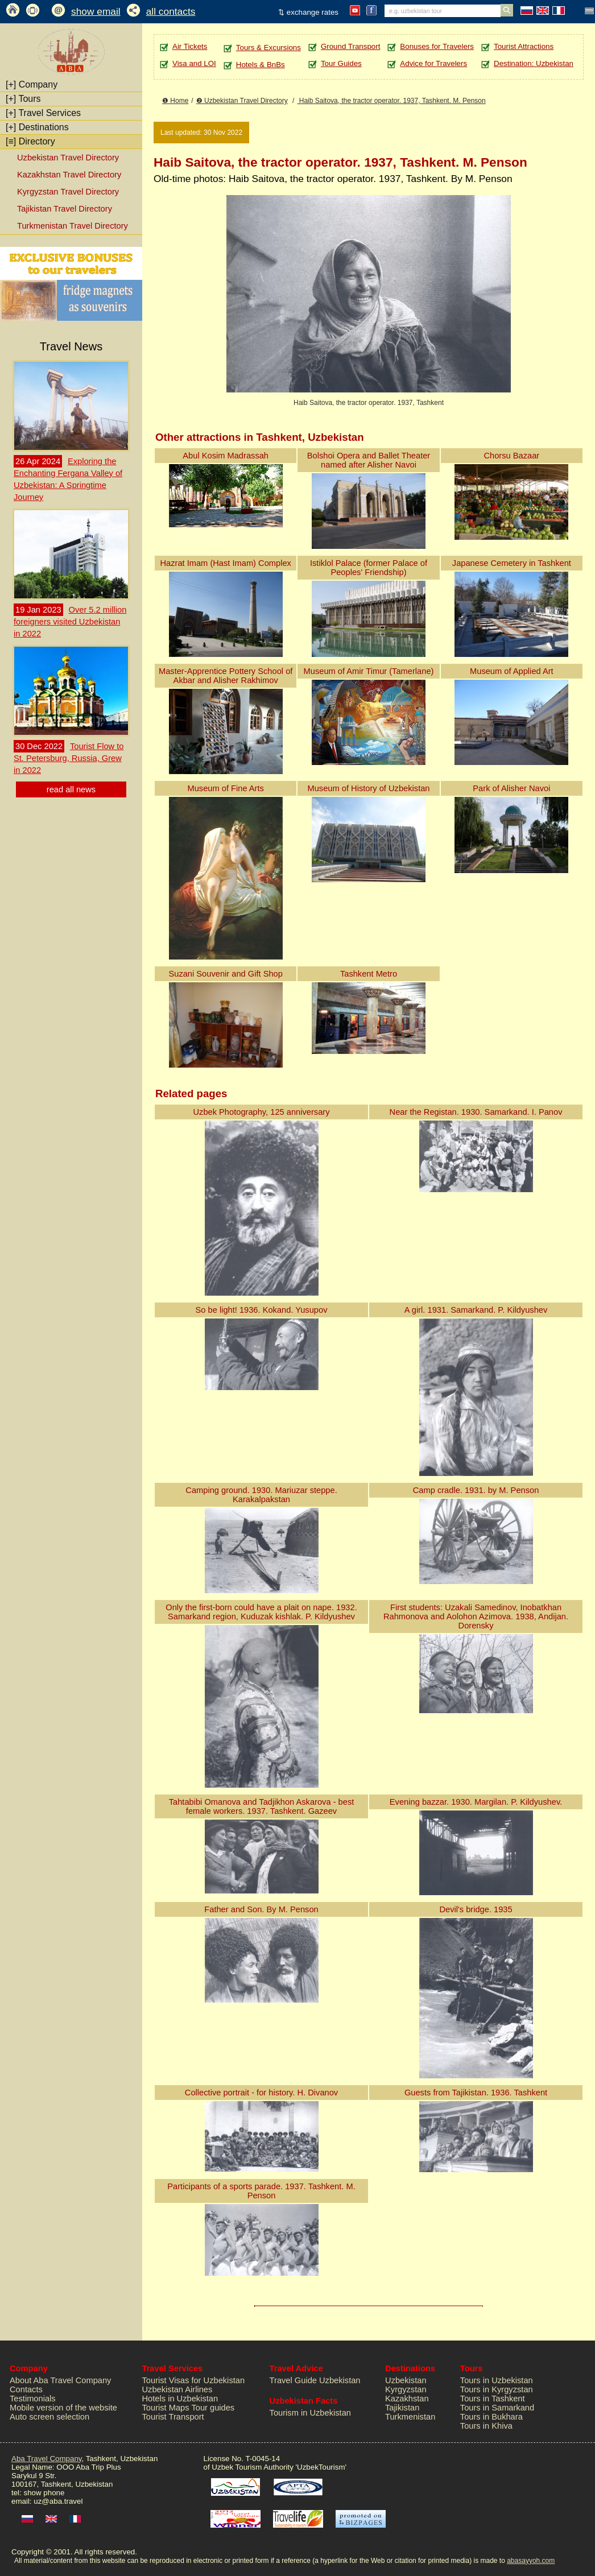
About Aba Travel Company (60, 2380)
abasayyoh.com (531, 2561)
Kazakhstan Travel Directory (69, 174)
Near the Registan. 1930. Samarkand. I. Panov (476, 1112)
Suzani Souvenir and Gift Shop (225, 973)
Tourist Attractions (523, 46)
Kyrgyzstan (406, 2389)
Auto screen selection (49, 2416)
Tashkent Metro (368, 973)
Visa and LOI (194, 63)
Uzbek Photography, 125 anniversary (261, 1112)
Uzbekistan (406, 2380)
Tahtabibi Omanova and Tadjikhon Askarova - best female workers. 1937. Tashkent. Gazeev (261, 1806)
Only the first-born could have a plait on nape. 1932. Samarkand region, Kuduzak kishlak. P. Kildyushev (261, 1612)
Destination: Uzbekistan (533, 63)
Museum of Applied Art (511, 671)
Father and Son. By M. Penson (261, 1909)
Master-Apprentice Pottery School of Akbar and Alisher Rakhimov (225, 676)
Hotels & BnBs (260, 64)
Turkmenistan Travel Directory (72, 225)
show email (96, 11)
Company (31, 84)
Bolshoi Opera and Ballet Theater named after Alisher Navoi (368, 460)
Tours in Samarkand (497, 2407)
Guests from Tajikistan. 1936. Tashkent (475, 2092)
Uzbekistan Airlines (177, 2389)
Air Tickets (189, 46)
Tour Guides (341, 63)
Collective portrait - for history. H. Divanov (261, 2092)
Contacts (26, 2389)
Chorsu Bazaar (511, 455)
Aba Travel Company (46, 2458)
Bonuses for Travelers (437, 46)
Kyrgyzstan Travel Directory (68, 191)
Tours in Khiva (486, 2425)
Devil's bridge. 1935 (475, 1909)
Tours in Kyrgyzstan (496, 2389)
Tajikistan (402, 2407)
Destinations (37, 127)
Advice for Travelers (433, 63)
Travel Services (43, 113)
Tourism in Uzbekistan (310, 2412)
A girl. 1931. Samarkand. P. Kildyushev (475, 1309)
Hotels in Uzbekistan (180, 2398)
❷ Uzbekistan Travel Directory (242, 101)
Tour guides (212, 2407)
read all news (71, 789)
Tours (23, 99)
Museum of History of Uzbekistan (368, 788)
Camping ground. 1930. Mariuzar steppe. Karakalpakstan (261, 1495)
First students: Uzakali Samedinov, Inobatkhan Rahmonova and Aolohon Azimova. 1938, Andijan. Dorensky (475, 1616)
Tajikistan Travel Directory (64, 208)
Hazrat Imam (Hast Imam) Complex (225, 563)
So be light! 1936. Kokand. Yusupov (262, 1309)
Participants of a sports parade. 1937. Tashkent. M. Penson (261, 2191)
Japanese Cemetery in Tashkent (511, 563)
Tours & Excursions (268, 47)
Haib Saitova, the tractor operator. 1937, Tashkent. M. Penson (391, 101)
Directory (30, 141)
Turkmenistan (410, 2416)
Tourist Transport (173, 2416)
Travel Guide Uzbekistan (315, 2380)
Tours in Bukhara (491, 2416)
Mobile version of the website (63, 2407)
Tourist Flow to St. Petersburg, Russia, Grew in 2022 (68, 758)
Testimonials (33, 2398)
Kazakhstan (407, 2398)
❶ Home (175, 101)
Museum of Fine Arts (225, 788)
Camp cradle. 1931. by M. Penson (476, 1490)
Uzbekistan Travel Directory (68, 157)
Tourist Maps (165, 2407)
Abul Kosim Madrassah (225, 455)
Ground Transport (350, 46)
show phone (43, 2492)
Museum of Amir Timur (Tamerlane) (369, 671)
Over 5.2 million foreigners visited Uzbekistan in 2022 (70, 621)
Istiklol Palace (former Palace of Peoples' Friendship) (368, 568)
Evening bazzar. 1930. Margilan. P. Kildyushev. (476, 1801)
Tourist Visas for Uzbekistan (193, 2380)
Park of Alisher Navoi (511, 788)
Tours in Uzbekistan (496, 2380)
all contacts (171, 11)
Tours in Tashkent (492, 2398)
